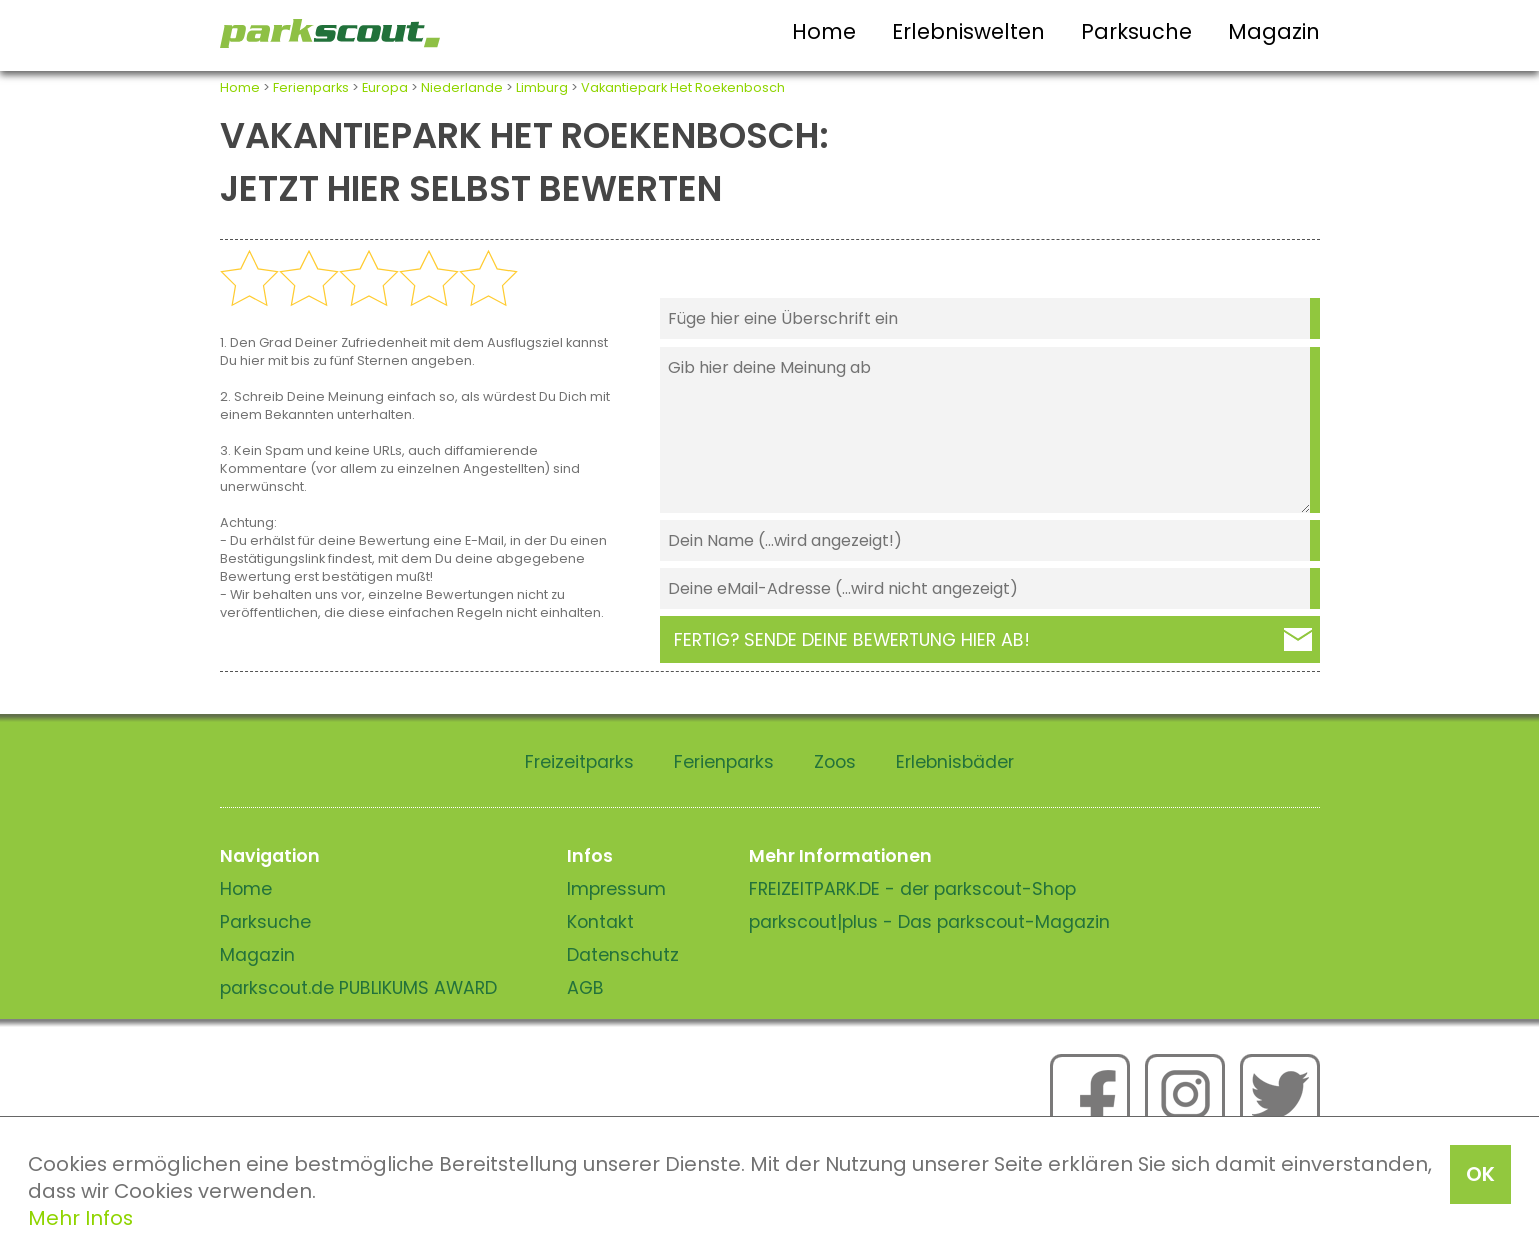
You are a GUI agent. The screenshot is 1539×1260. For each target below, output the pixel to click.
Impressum (616, 889)
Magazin (1274, 31)
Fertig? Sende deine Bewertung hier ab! (852, 640)
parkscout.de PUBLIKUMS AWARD (358, 988)
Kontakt (600, 922)
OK (1480, 1174)
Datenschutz (623, 955)
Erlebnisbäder (955, 762)
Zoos (835, 762)
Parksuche (1136, 31)
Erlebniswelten (968, 31)
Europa (385, 87)
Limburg (542, 87)
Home (824, 31)
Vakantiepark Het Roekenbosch (683, 87)
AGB (585, 988)
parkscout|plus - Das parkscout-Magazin (929, 922)
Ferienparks (311, 87)
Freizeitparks (579, 762)
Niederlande (462, 87)
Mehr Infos (80, 1218)
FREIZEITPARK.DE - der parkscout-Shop (912, 889)
